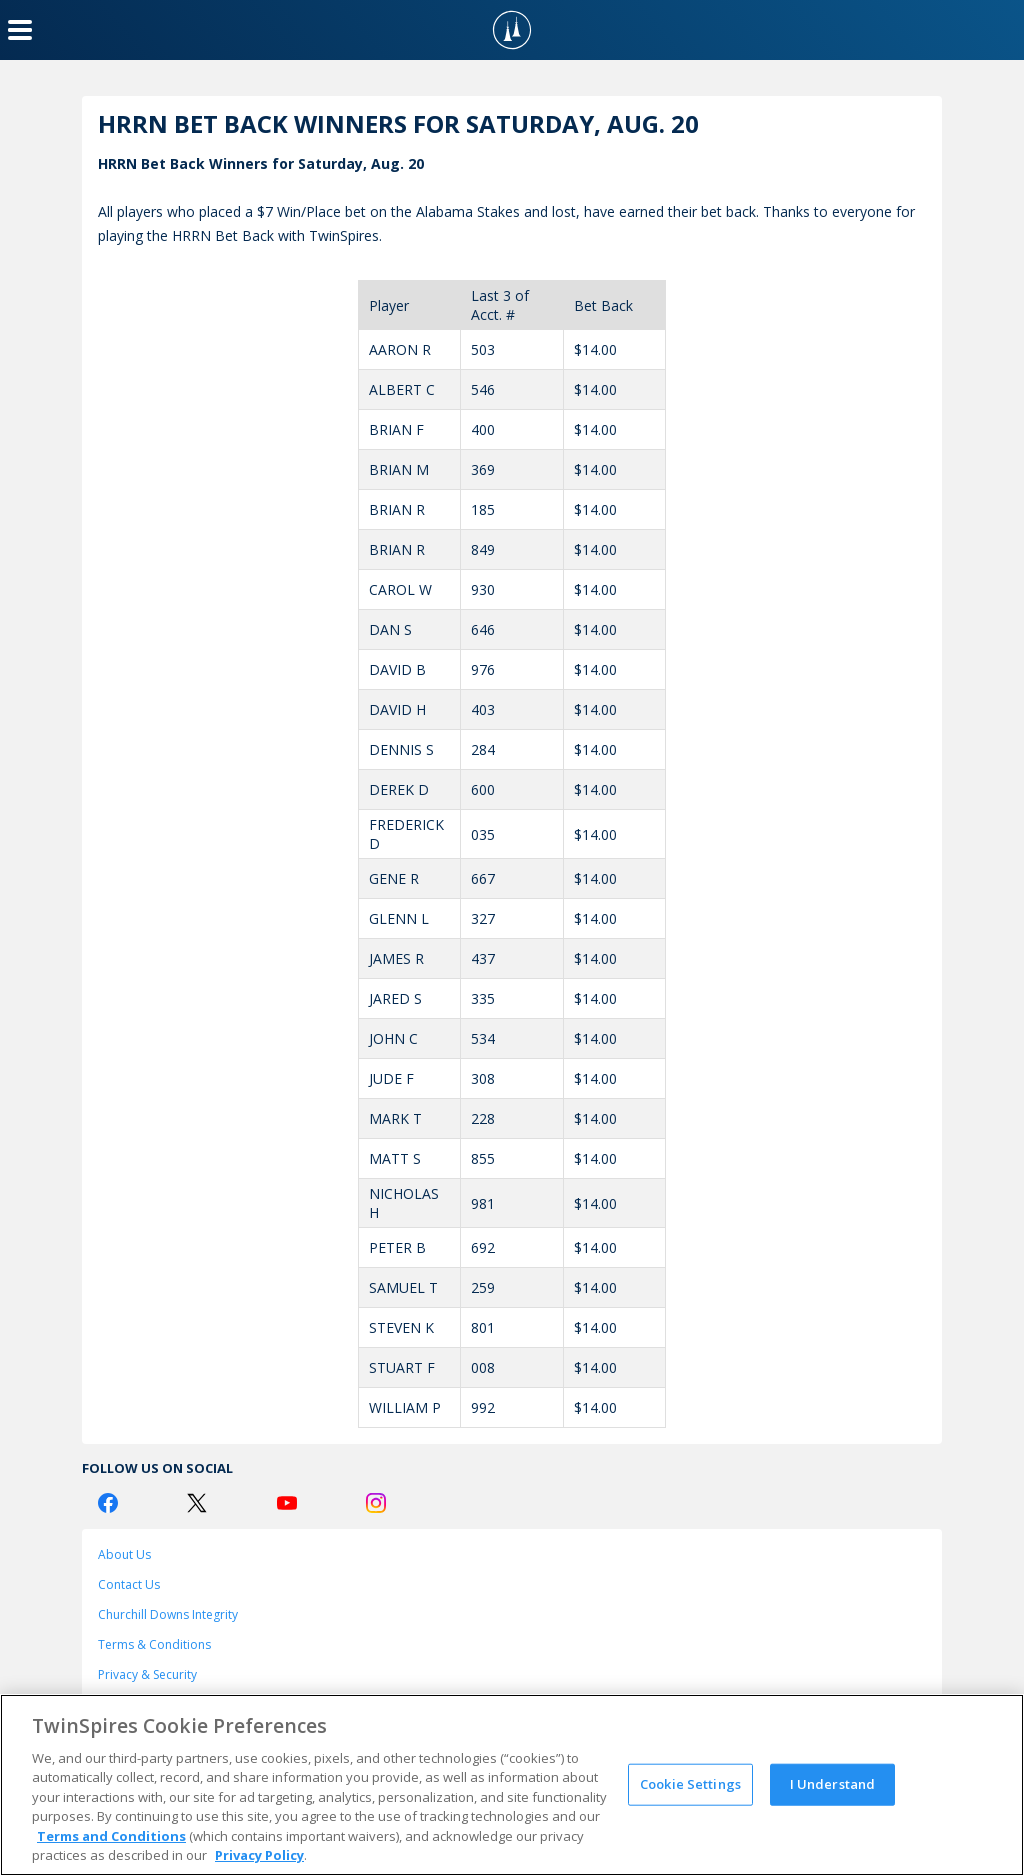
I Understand (833, 1784)
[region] (512, 1785)
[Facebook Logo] (108, 1503)
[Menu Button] (20, 30)
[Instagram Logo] (376, 1503)
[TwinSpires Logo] (512, 30)
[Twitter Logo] (197, 1503)
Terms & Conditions (154, 1644)
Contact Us (129, 1584)
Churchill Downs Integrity (168, 1614)
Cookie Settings (690, 1784)
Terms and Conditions (111, 1836)
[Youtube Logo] (287, 1503)
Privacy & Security (147, 1674)
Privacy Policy (259, 1855)
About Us (124, 1554)
